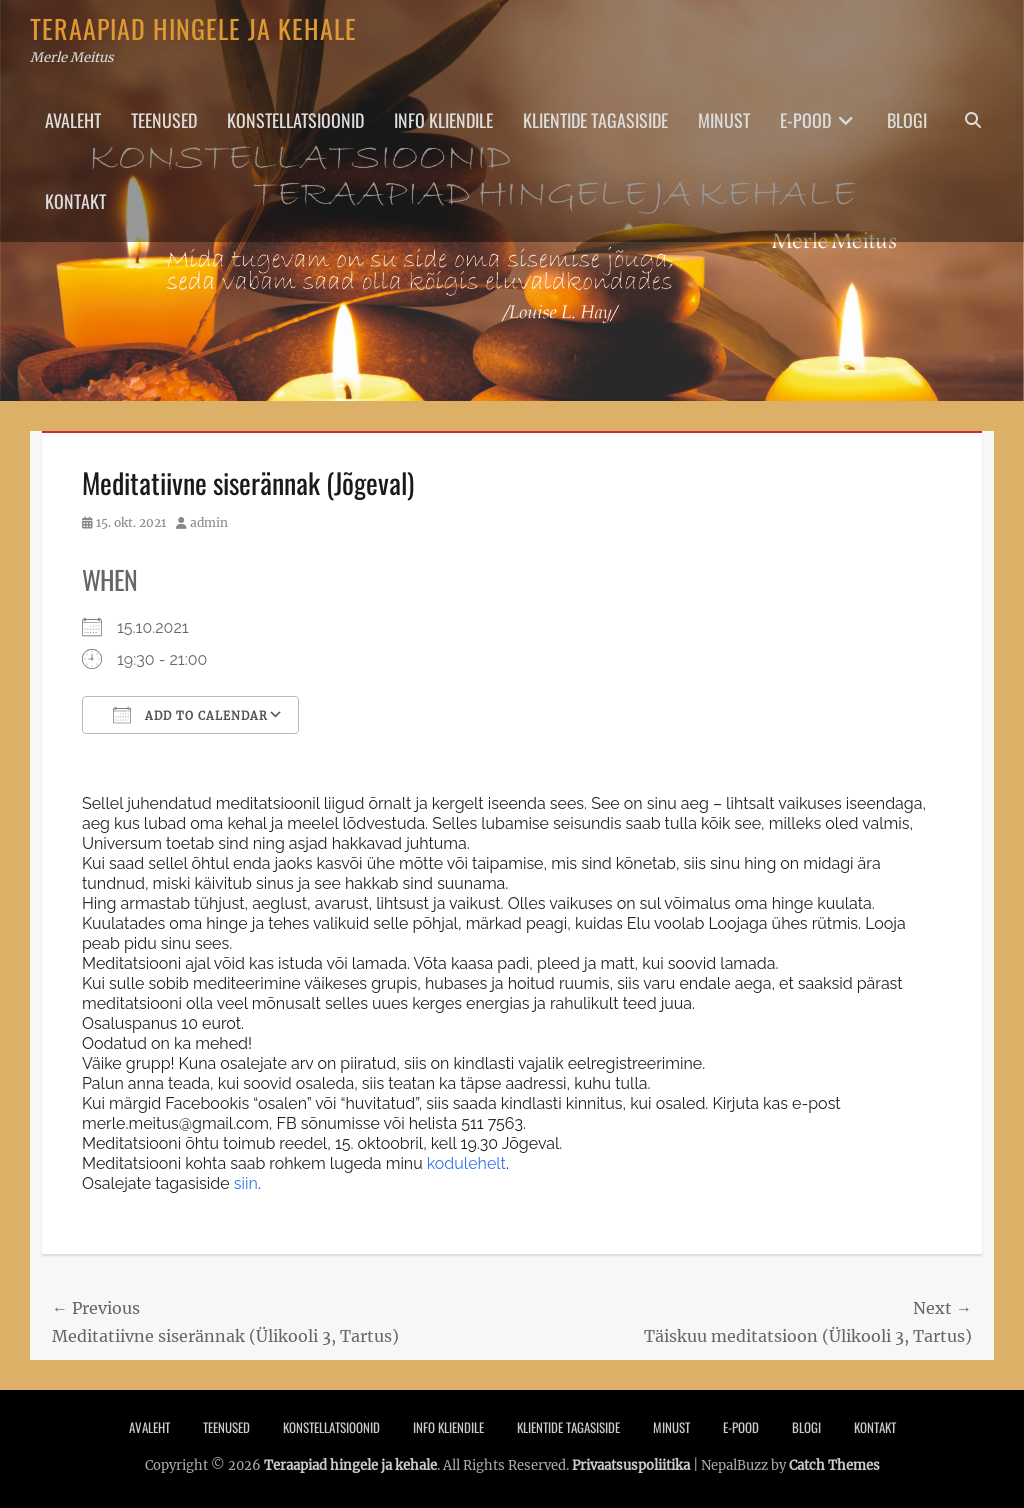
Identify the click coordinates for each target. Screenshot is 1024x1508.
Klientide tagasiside (595, 120)
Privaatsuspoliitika (631, 1465)
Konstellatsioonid (295, 120)
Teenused (164, 120)
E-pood (805, 120)
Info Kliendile (443, 120)
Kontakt (75, 201)
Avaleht (73, 120)
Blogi (907, 120)
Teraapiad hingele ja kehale (193, 28)
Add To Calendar (190, 715)
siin (246, 1183)
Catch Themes (834, 1465)
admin (209, 522)
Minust (724, 120)
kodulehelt (464, 1163)
